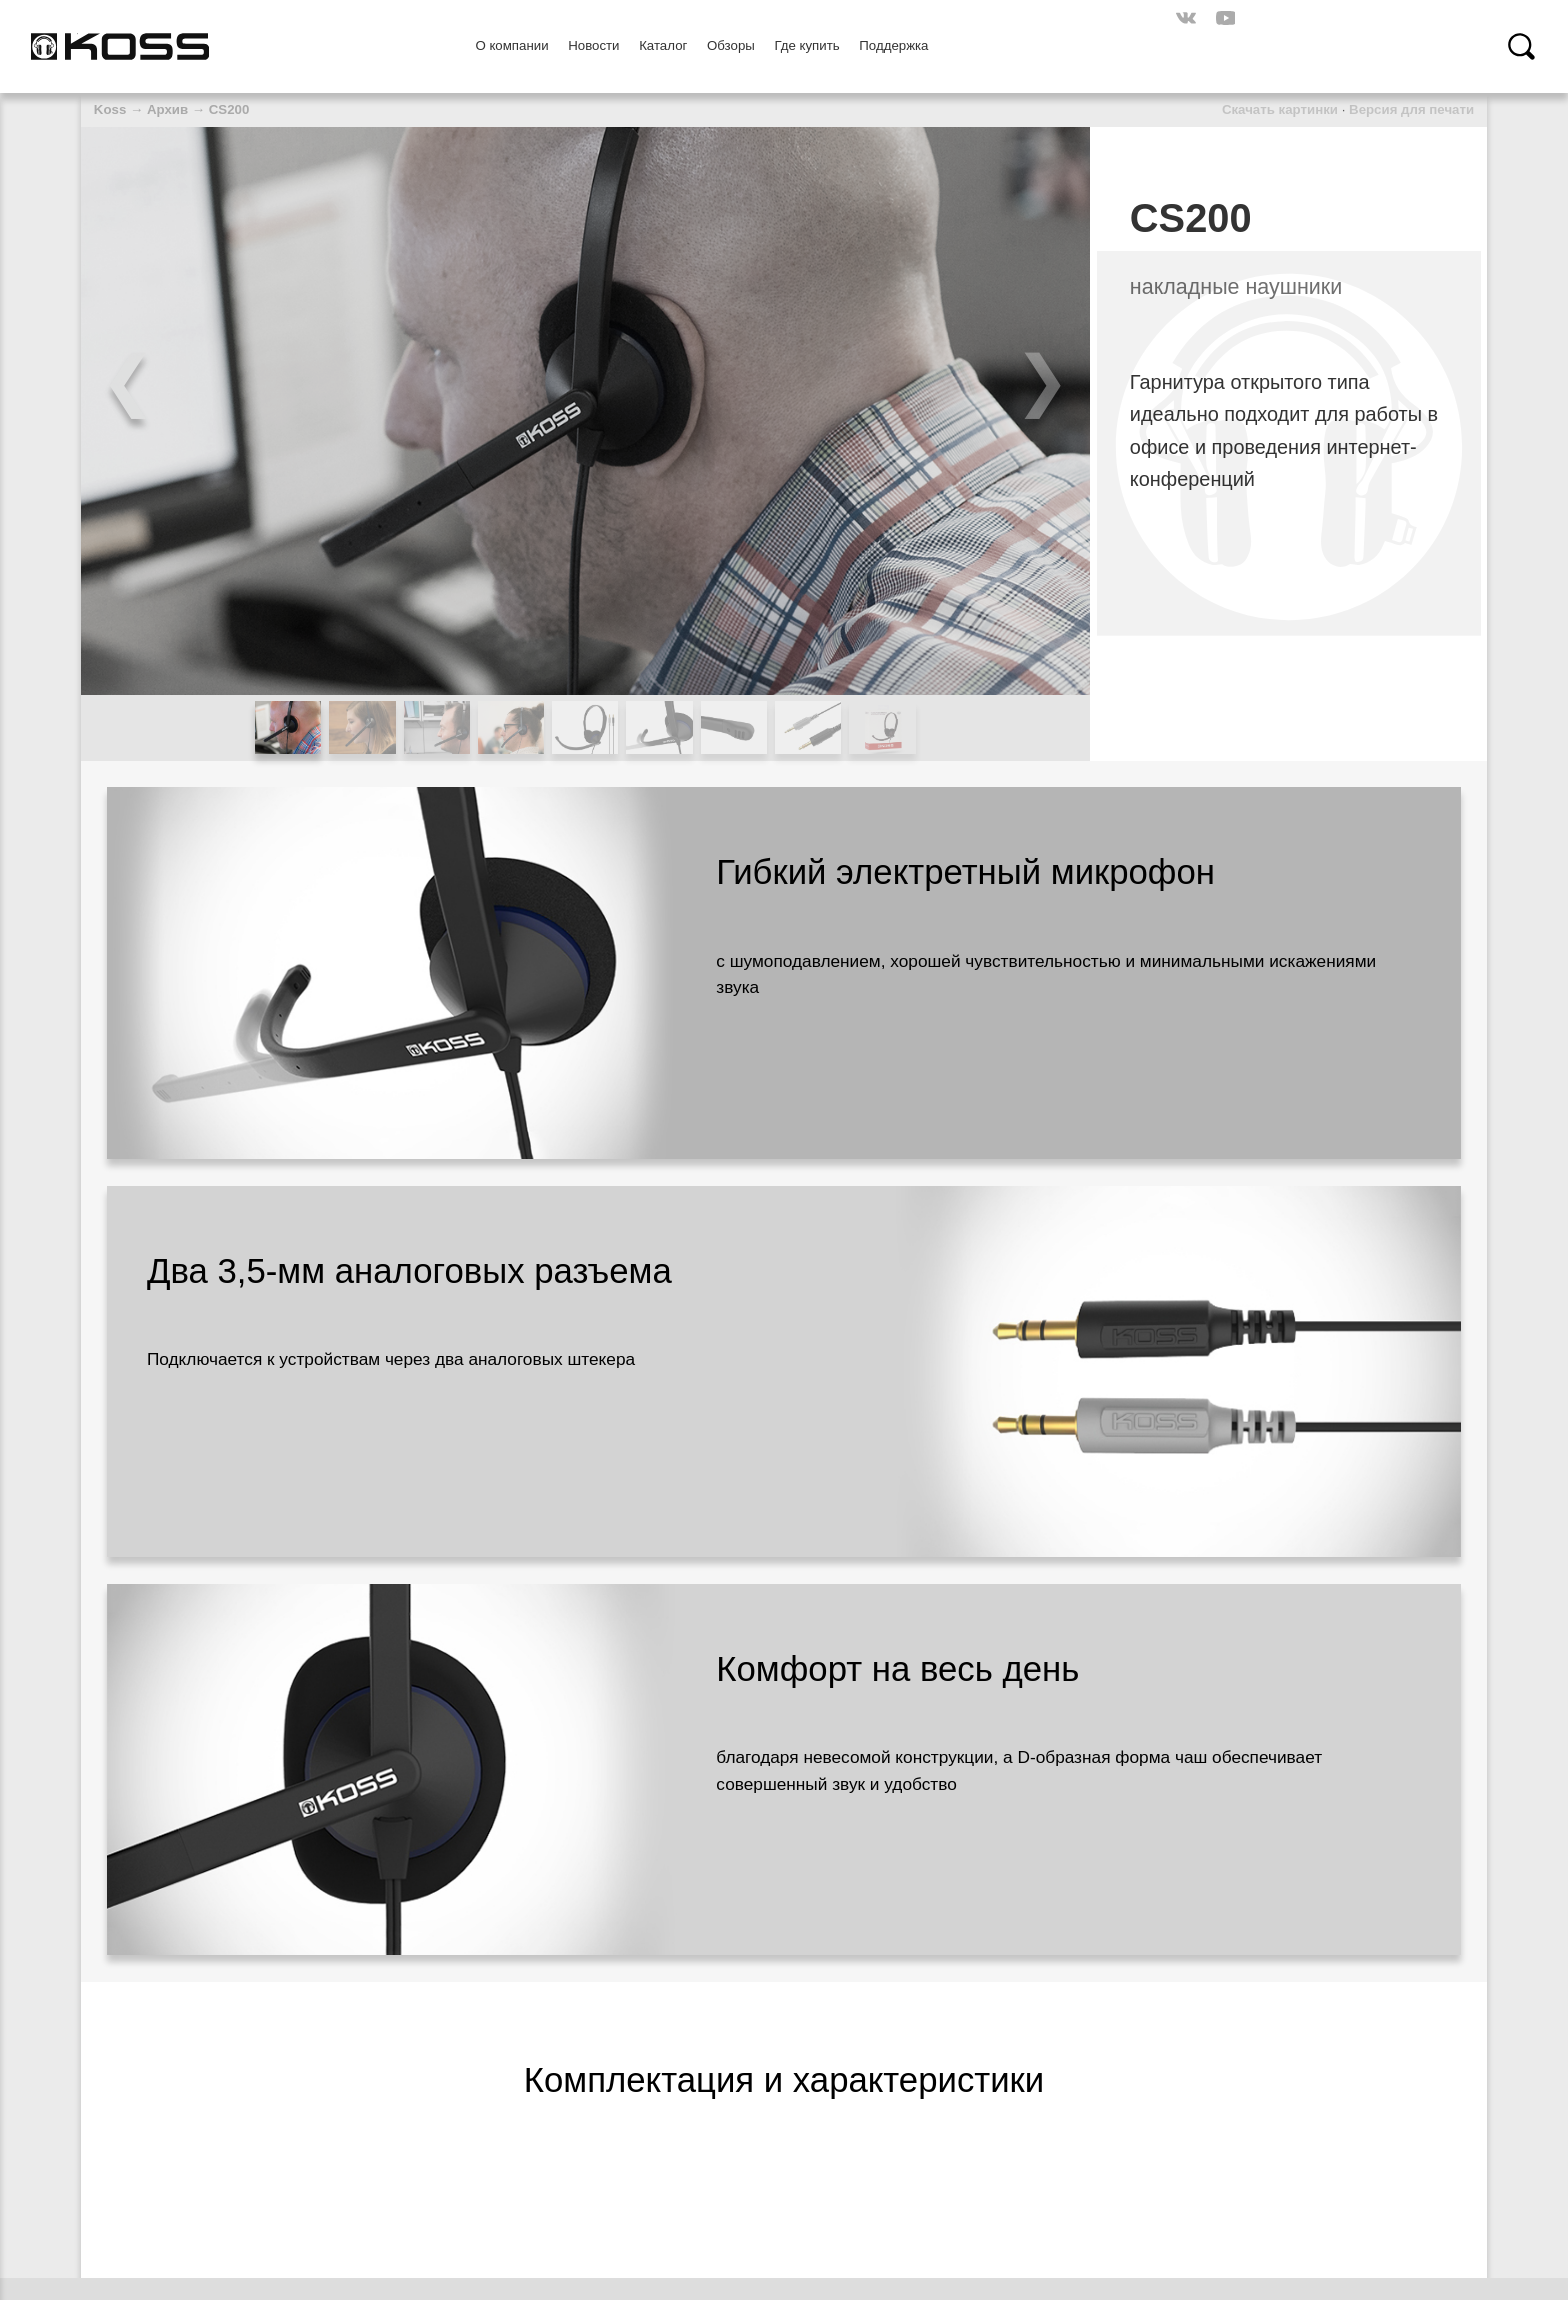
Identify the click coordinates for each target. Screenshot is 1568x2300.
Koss (110, 109)
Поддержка (893, 45)
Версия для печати (1411, 109)
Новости (593, 45)
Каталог (663, 45)
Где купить (806, 45)
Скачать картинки (1280, 109)
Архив (167, 109)
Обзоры (731, 45)
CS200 (229, 109)
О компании (511, 45)
